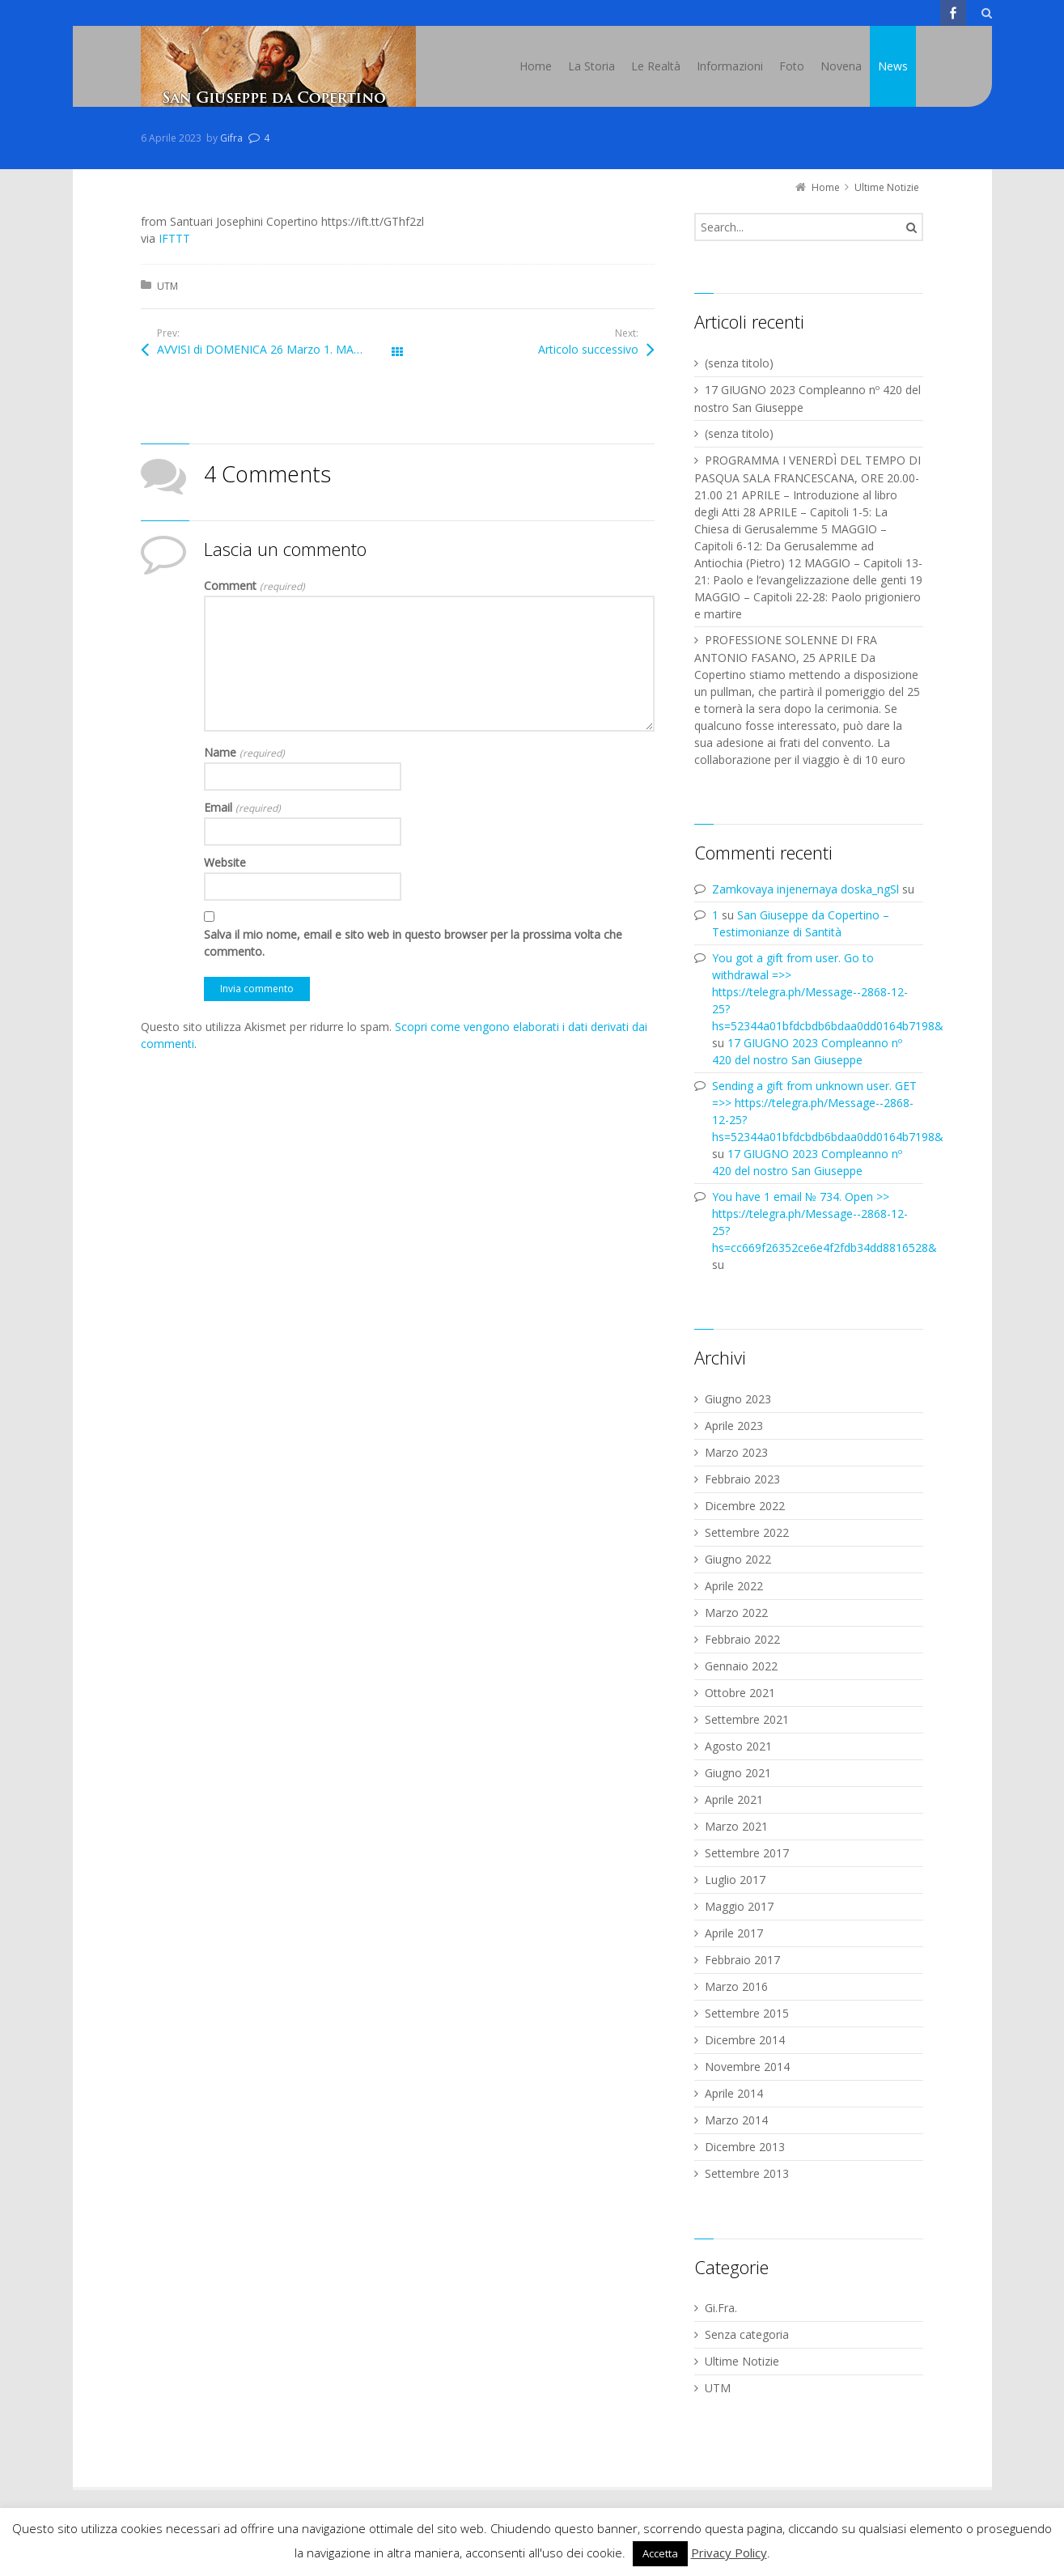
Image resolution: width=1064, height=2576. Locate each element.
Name (244, 752)
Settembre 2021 (747, 1719)
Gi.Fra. (721, 2307)
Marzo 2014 (736, 2120)
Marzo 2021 (736, 1826)
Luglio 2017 (735, 1879)
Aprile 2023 (734, 1425)
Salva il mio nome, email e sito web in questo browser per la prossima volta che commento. (413, 943)
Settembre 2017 (747, 1853)
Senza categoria (747, 2334)
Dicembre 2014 (745, 2040)
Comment (254, 585)
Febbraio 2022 (742, 1639)
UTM (167, 286)
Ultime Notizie (742, 2361)
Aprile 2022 (734, 1586)
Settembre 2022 (747, 1532)
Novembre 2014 (747, 2066)
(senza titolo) (739, 363)
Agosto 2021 (738, 1746)
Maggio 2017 (739, 1906)
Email (242, 807)
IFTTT (174, 238)
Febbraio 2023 (742, 1479)
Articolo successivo (588, 349)
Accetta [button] (660, 2553)
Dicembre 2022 (745, 1505)
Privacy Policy (729, 2552)
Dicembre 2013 (745, 2146)
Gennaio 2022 (741, 1666)
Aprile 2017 (734, 1933)
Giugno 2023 (738, 1399)
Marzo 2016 (736, 1986)
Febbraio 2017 (742, 1959)
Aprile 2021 (734, 1799)
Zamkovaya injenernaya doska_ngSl (805, 889)
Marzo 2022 (736, 1612)
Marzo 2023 (736, 1452)
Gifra (231, 138)
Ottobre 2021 (740, 1692)
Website (225, 862)
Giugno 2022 (738, 1559)
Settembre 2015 (747, 2013)
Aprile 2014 (734, 2093)
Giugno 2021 (738, 1772)
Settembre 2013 (747, 2173)
